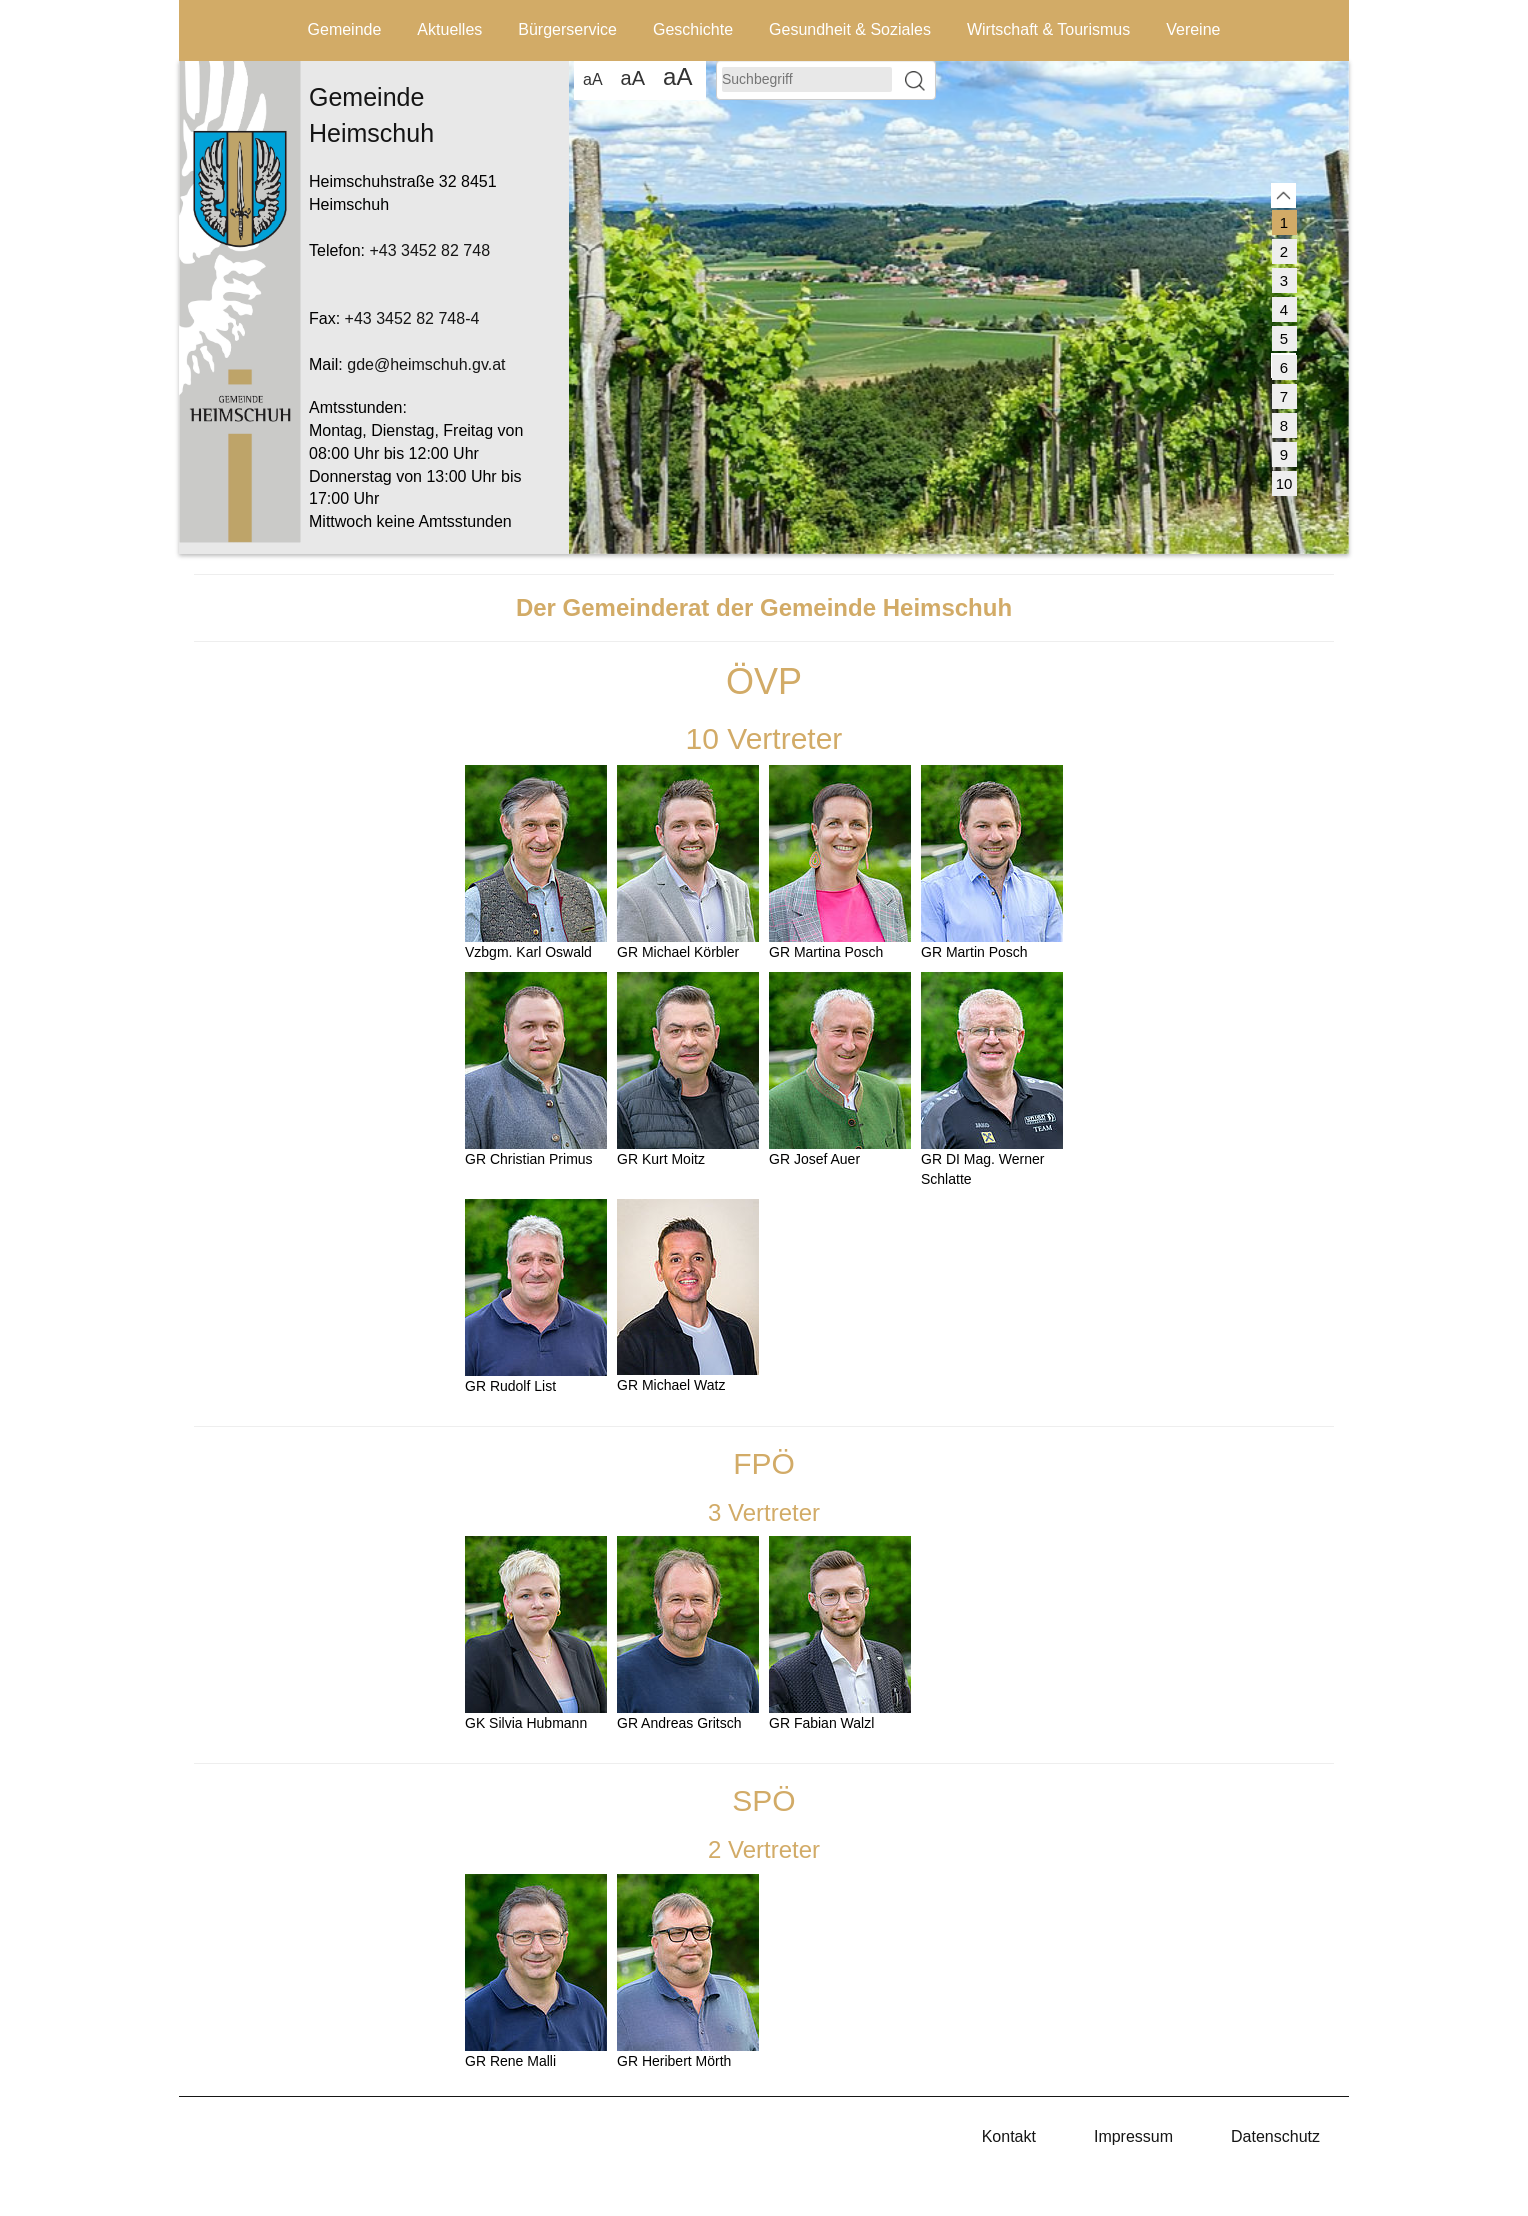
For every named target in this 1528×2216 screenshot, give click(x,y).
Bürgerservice (567, 29)
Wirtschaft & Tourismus (1048, 29)
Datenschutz (1275, 2136)
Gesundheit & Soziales (850, 29)
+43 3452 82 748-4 (412, 318)
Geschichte (693, 29)
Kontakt (1009, 2136)
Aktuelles (449, 29)
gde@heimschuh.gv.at (426, 364)
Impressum (1133, 2136)
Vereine (1193, 29)
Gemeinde (345, 29)
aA (593, 79)
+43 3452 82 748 (429, 250)
